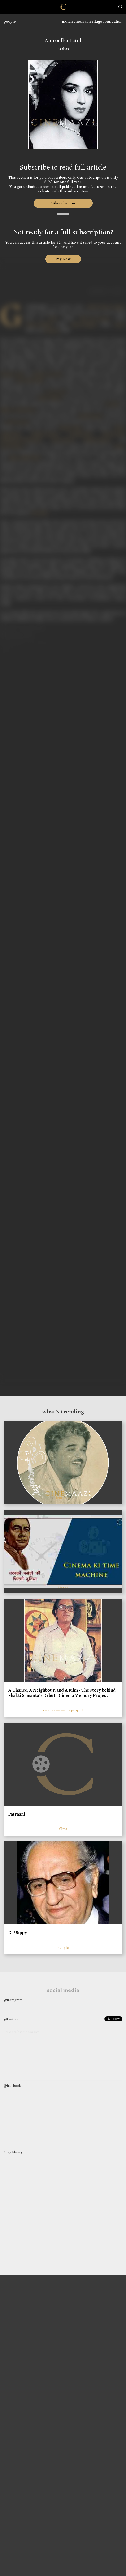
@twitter (11, 2019)
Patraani (16, 1814)
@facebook (12, 2086)
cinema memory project (63, 1710)
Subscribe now (63, 203)
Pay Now (63, 259)
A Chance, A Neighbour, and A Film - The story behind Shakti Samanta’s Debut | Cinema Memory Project (62, 1693)
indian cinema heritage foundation (92, 21)
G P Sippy (17, 1932)
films (63, 1829)
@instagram (13, 2000)
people (10, 21)
